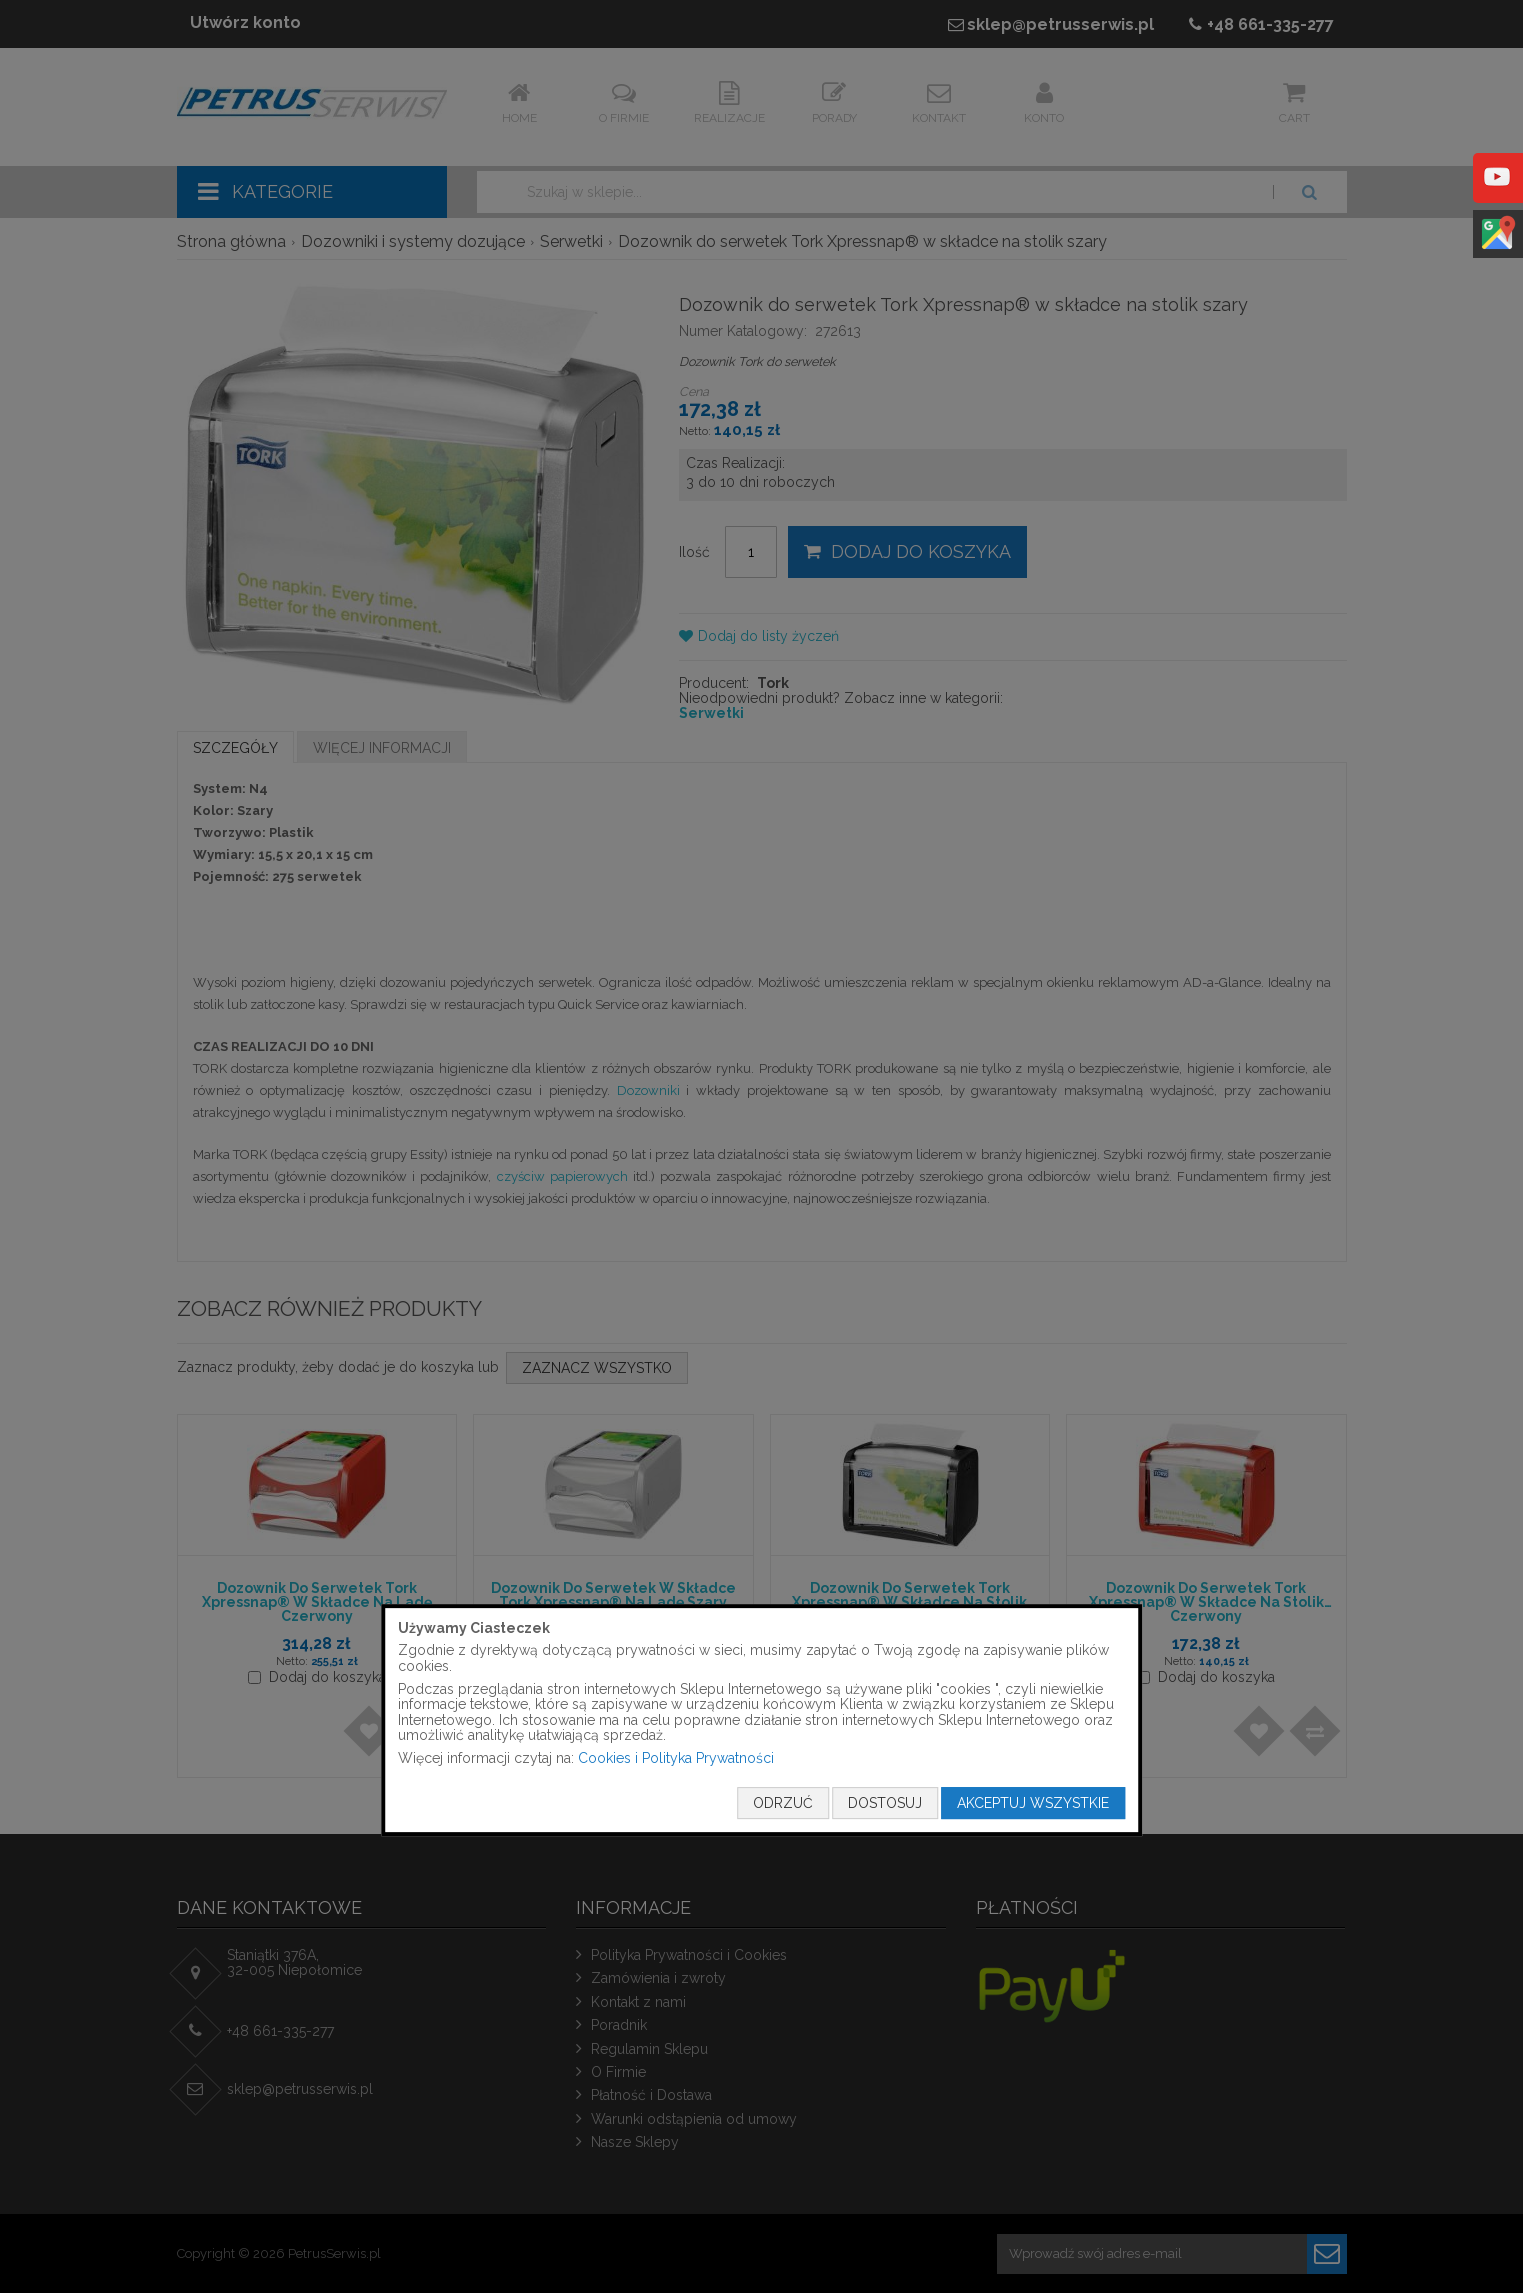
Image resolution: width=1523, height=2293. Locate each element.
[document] (762, 1720)
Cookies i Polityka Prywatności (676, 1758)
